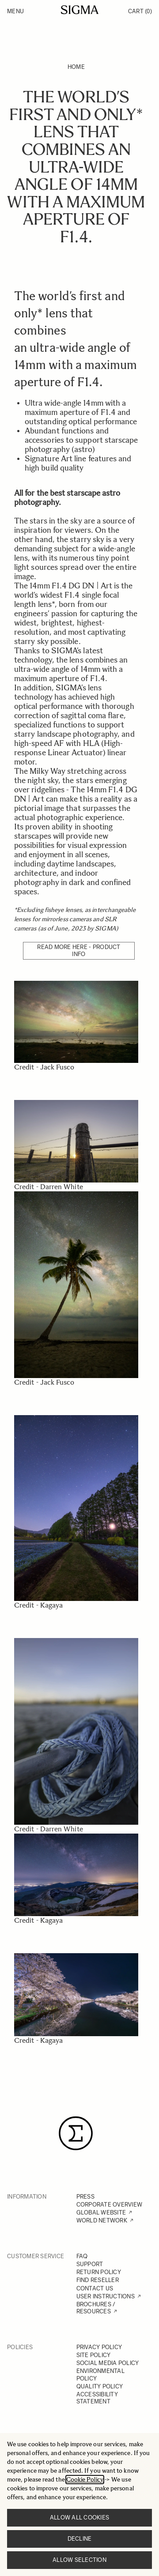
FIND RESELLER (97, 2280)
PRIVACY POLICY (99, 2347)
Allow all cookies (79, 2517)
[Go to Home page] (79, 9)
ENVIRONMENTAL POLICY (100, 2374)
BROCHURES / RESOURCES (96, 2308)
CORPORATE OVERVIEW (109, 2204)
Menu (15, 11)
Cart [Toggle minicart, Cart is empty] (140, 11)
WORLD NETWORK (101, 2220)
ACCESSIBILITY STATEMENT (97, 2398)
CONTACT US (95, 2288)
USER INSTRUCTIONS (105, 2296)
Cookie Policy (84, 2479)
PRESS (85, 2196)
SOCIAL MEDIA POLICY (107, 2363)
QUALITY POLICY (99, 2386)
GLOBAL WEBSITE (101, 2212)
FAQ (82, 2256)
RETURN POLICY (98, 2272)
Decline (80, 2538)
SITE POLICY (93, 2355)
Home (76, 67)
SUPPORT (89, 2264)
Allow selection (79, 2560)
